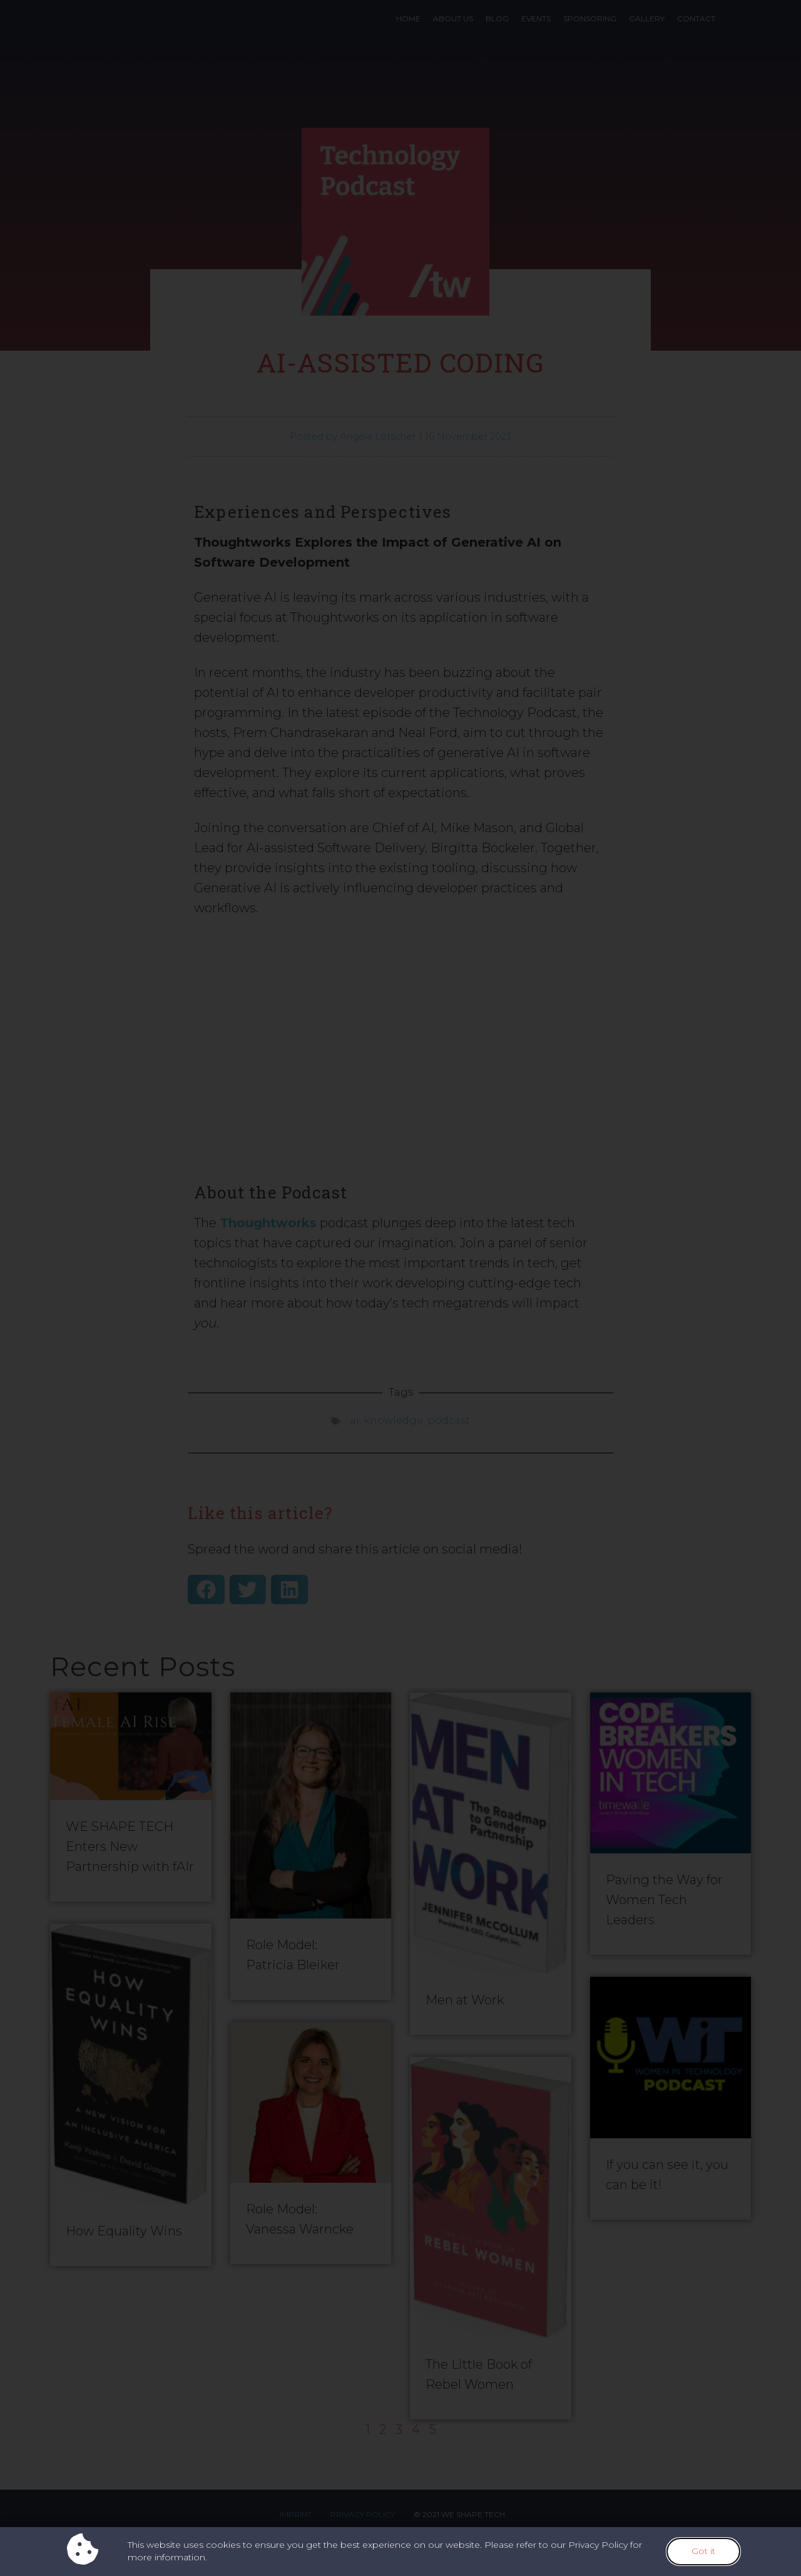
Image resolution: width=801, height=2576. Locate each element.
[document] (400, 1288)
